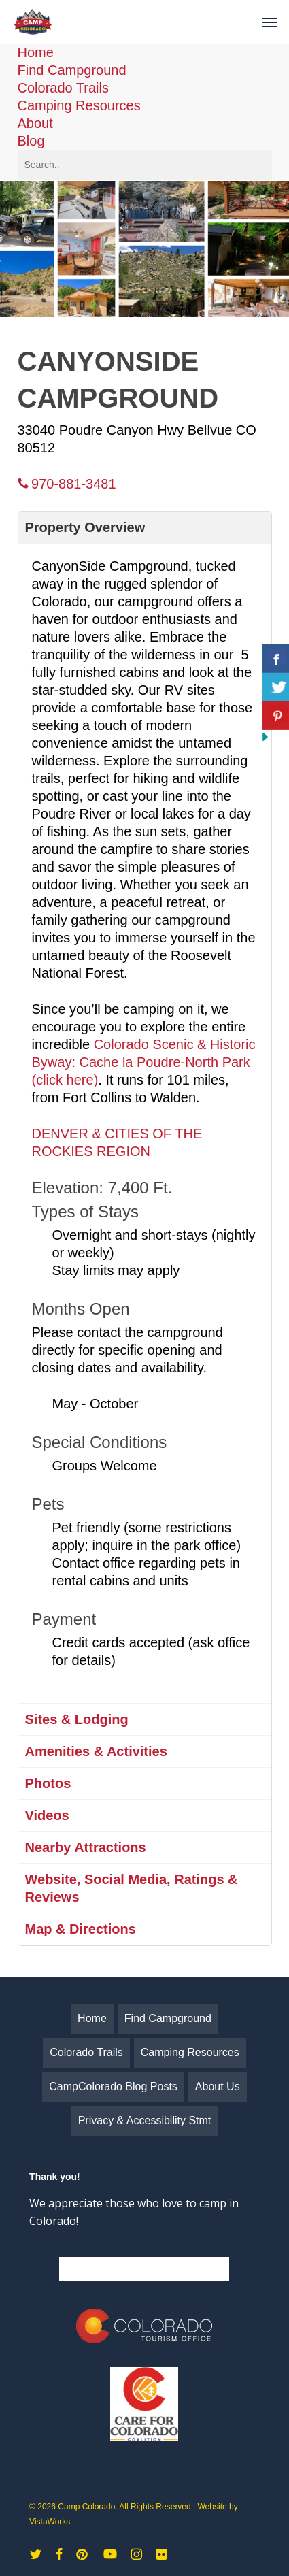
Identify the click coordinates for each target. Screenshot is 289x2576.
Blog (31, 140)
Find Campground (72, 70)
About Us (217, 2086)
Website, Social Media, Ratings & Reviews (131, 1888)
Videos (47, 1815)
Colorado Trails (63, 87)
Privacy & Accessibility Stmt (144, 2120)
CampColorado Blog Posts (113, 2086)
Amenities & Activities (96, 1751)
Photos (48, 1783)
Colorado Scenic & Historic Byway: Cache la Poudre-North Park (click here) (144, 1062)
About (35, 123)
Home (36, 52)
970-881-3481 (67, 483)
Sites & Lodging (77, 1719)
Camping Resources (79, 105)
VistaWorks (49, 2521)
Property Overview (85, 527)
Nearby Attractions (85, 1847)
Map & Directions (80, 1928)
